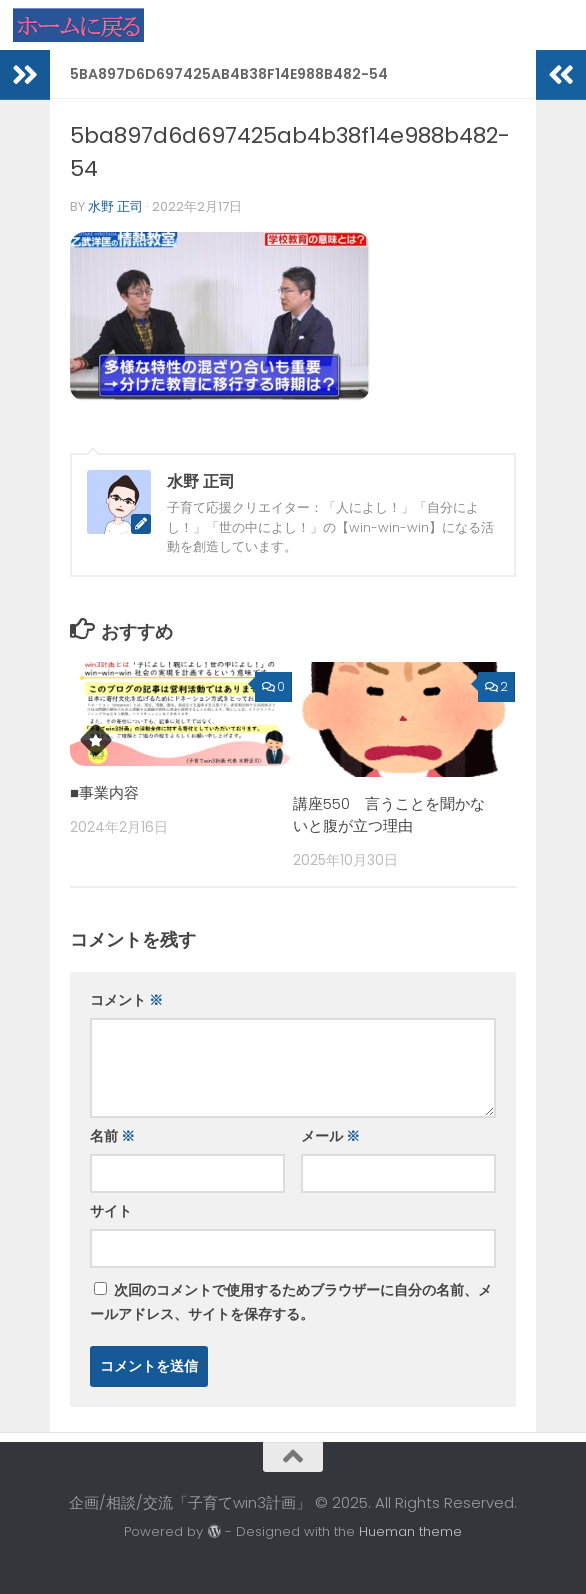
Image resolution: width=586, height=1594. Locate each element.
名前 (112, 1136)
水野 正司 (115, 206)
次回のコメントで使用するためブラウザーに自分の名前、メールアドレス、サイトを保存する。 (291, 1302)
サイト (111, 1211)
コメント (126, 1000)
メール (330, 1136)
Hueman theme (410, 1531)
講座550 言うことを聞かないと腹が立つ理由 (389, 815)
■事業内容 (104, 792)
